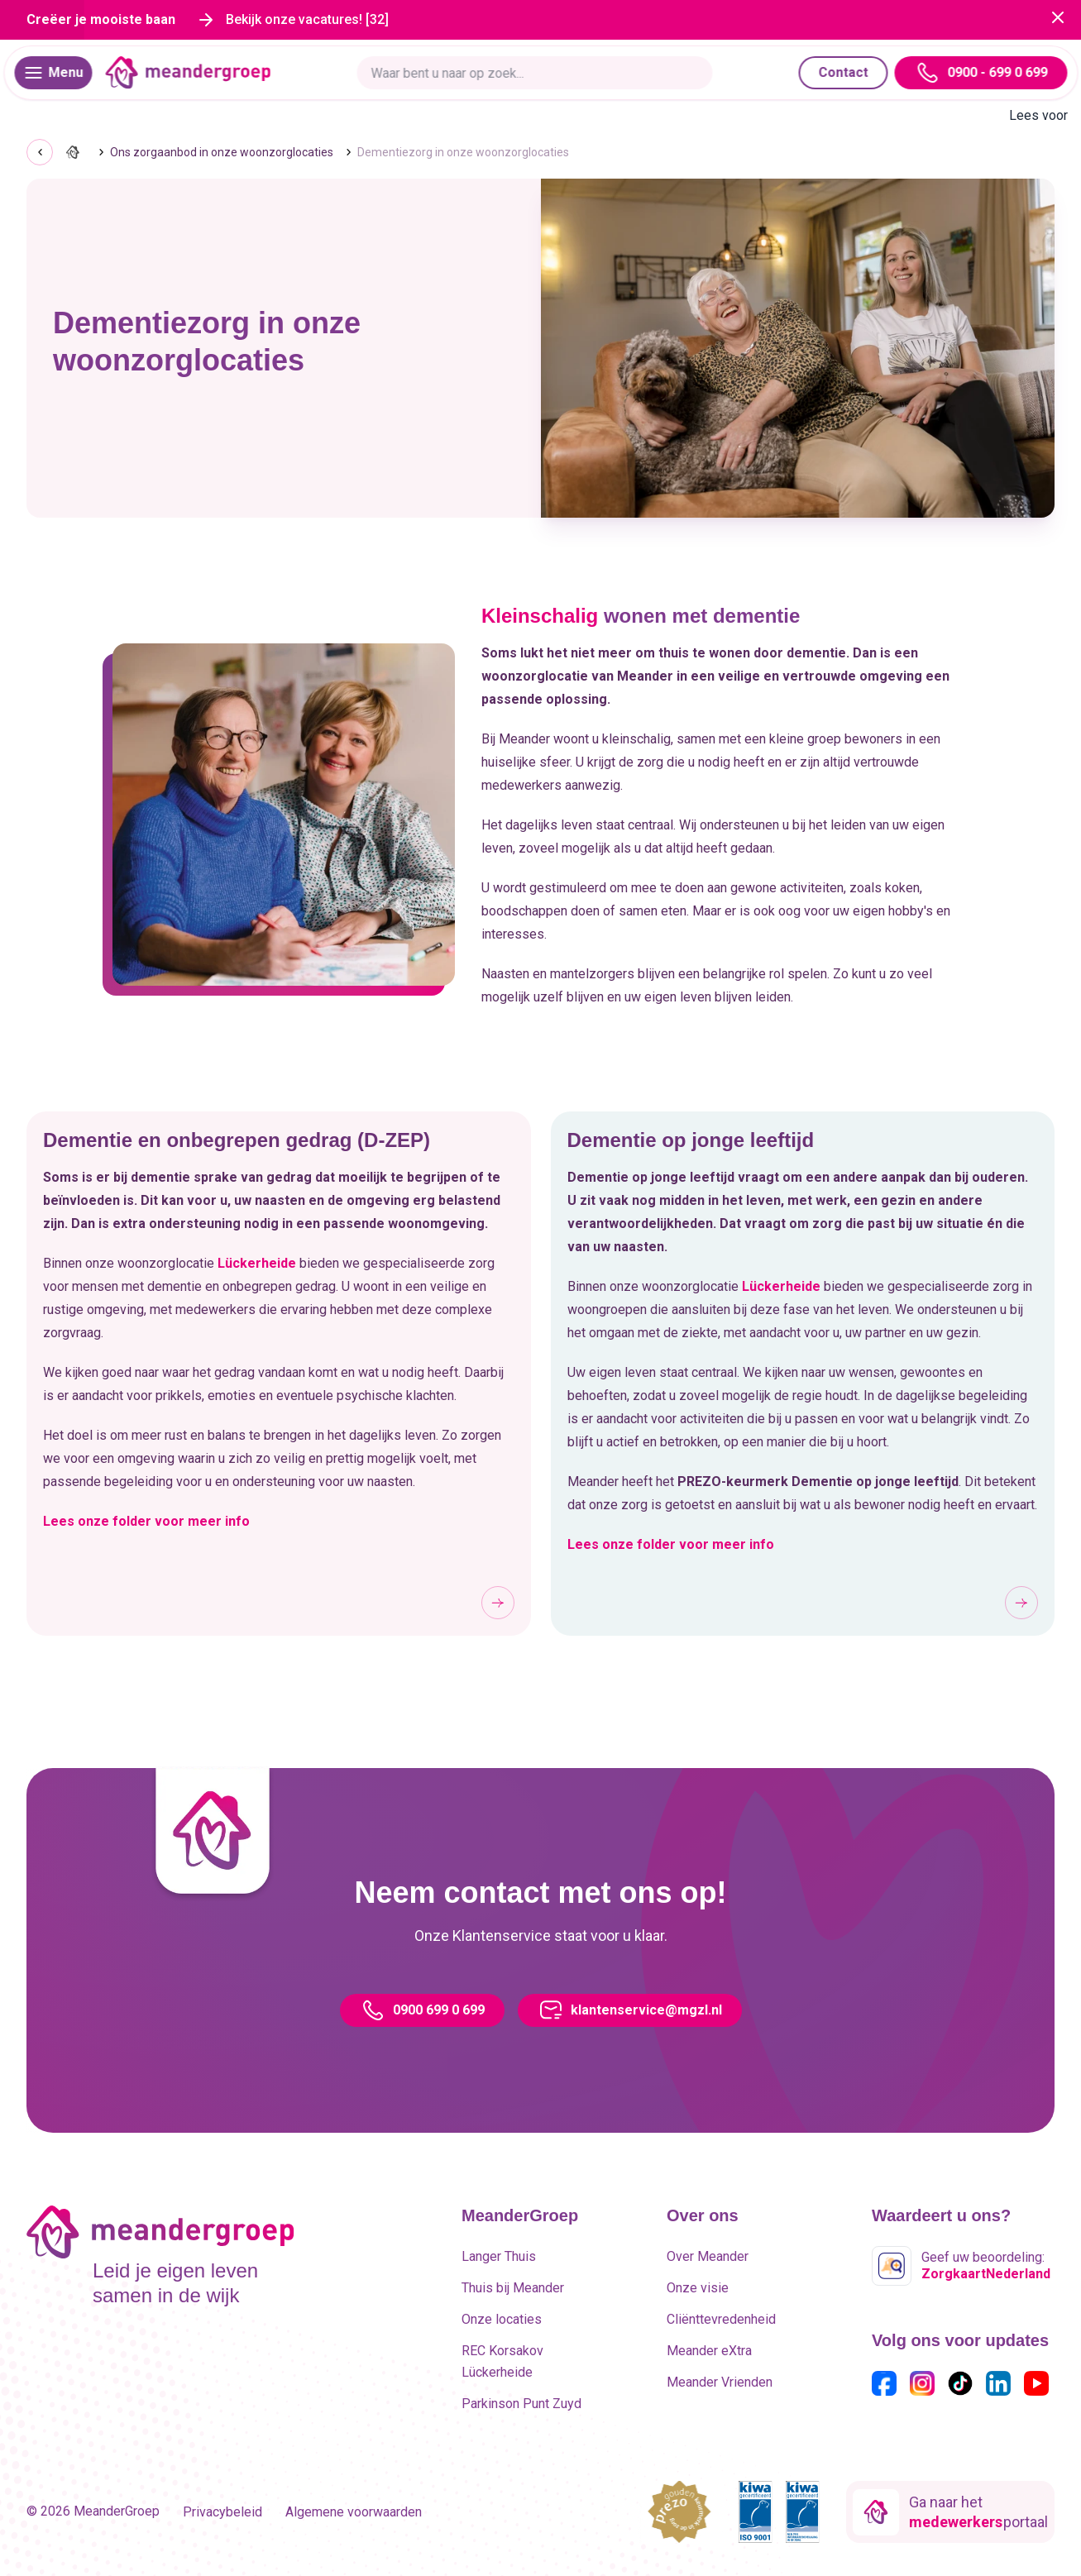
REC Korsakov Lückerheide (502, 2361)
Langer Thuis (499, 2256)
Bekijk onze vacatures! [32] (307, 19)
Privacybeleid (222, 2512)
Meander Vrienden (719, 2382)
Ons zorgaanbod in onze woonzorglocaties (221, 152)
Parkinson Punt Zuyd (521, 2403)
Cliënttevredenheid (721, 2319)
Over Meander (708, 2256)
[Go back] (39, 152)
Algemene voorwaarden (353, 2512)
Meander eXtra (709, 2351)
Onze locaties (502, 2319)
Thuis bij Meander (513, 2288)
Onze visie (698, 2288)
